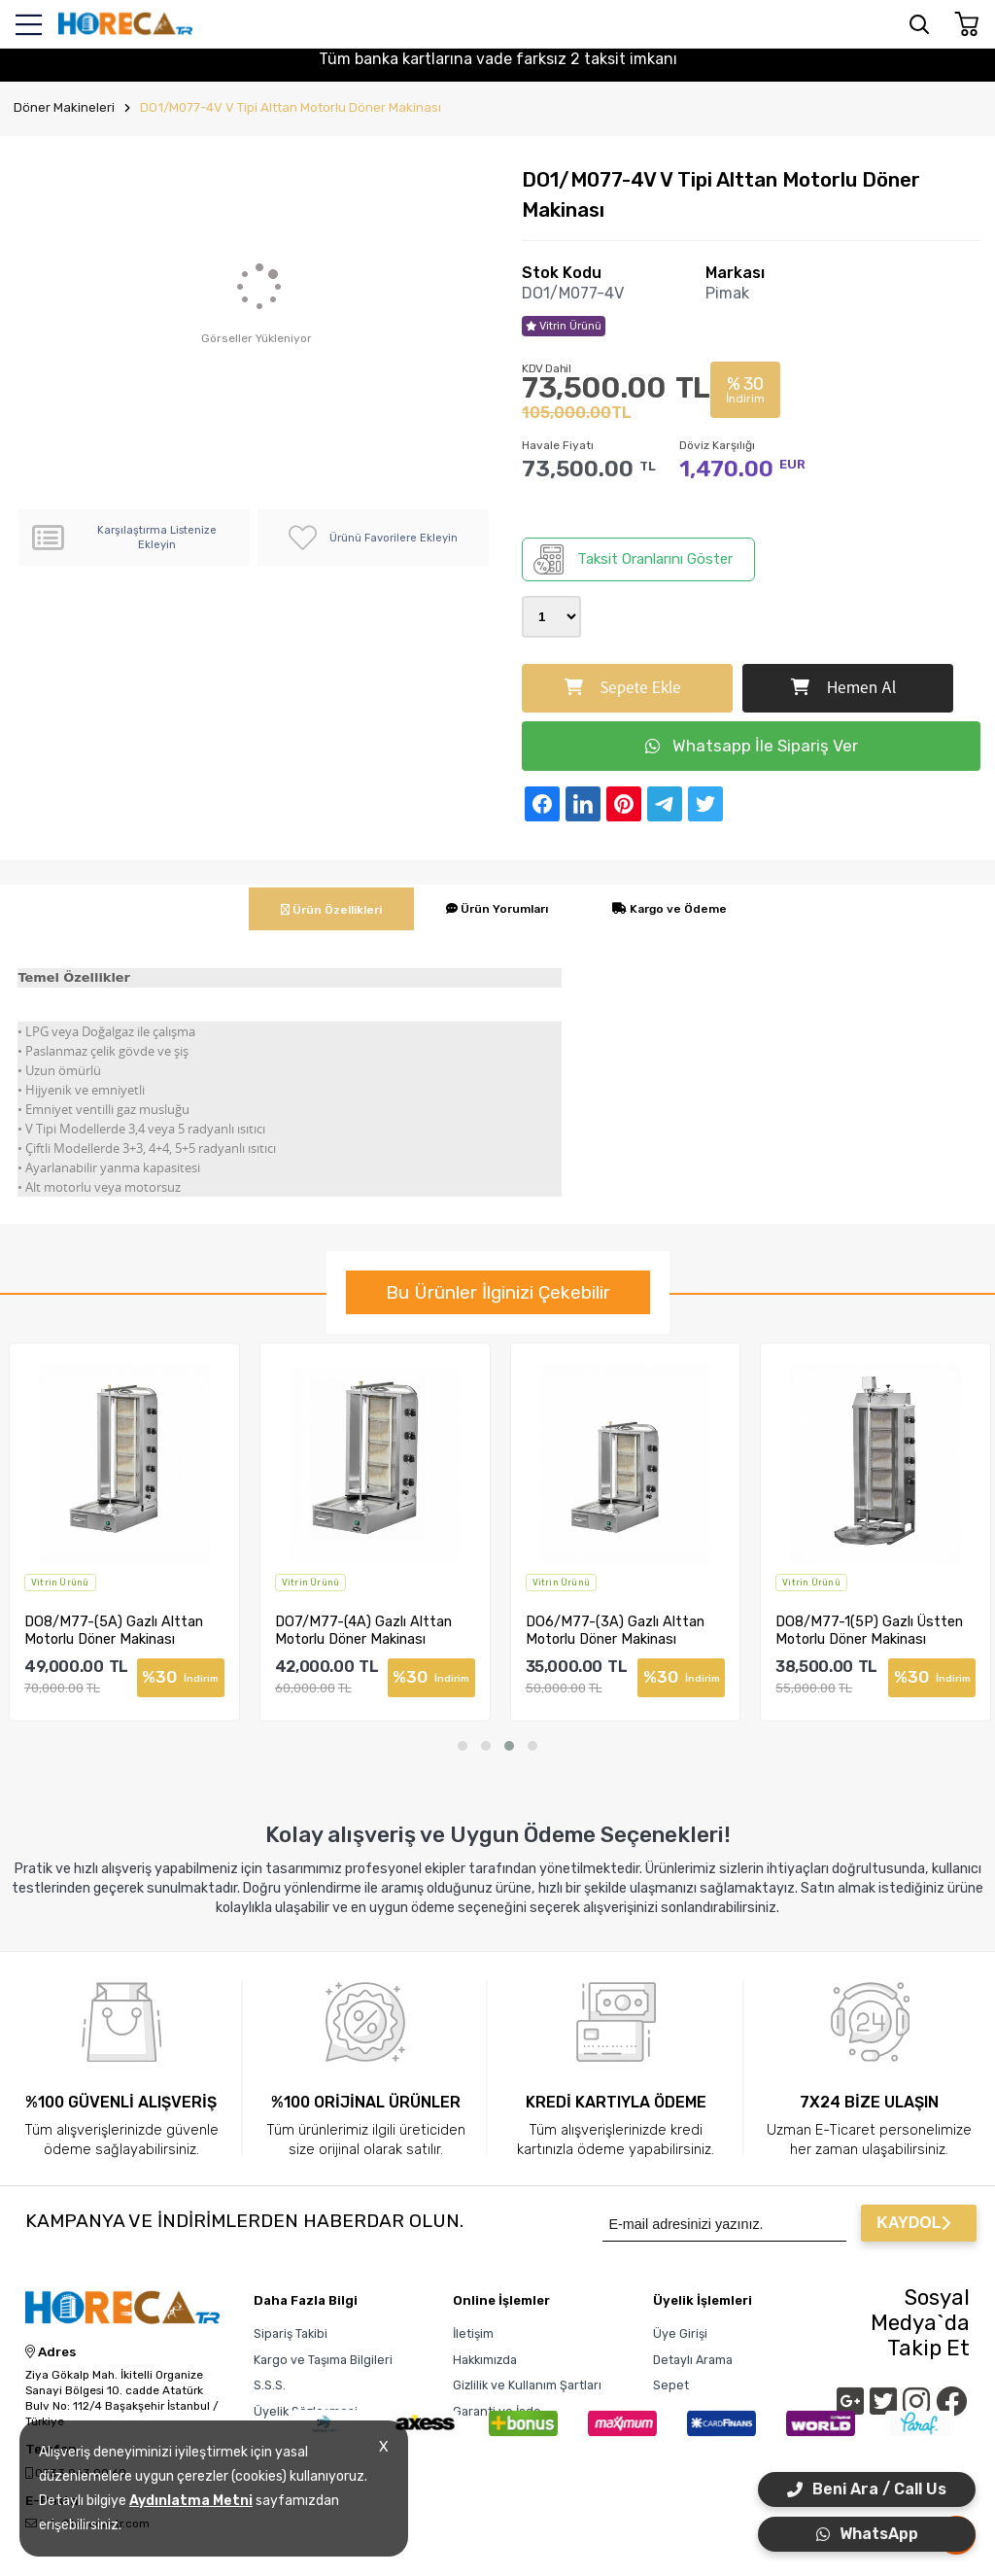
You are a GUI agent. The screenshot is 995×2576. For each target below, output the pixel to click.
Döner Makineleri (64, 107)
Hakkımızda (485, 2359)
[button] (462, 1746)
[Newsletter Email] (723, 2223)
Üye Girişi (680, 2333)
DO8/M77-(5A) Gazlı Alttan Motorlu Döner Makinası (113, 1630)
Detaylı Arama (693, 2359)
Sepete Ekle (623, 688)
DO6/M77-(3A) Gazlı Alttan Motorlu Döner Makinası (615, 1630)
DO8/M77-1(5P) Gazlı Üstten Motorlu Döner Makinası (869, 1630)
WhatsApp (867, 2533)
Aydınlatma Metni (191, 2500)
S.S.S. (270, 2385)
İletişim (473, 2333)
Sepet (671, 2385)
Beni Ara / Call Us (866, 2489)
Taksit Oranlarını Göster (633, 559)
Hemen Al (843, 688)
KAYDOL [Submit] (913, 2222)
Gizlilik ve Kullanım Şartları (527, 2385)
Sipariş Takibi (290, 2333)
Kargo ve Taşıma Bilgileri (323, 2359)
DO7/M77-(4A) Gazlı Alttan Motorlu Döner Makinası (363, 1630)
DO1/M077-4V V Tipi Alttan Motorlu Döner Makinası (290, 107)
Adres (50, 2352)
